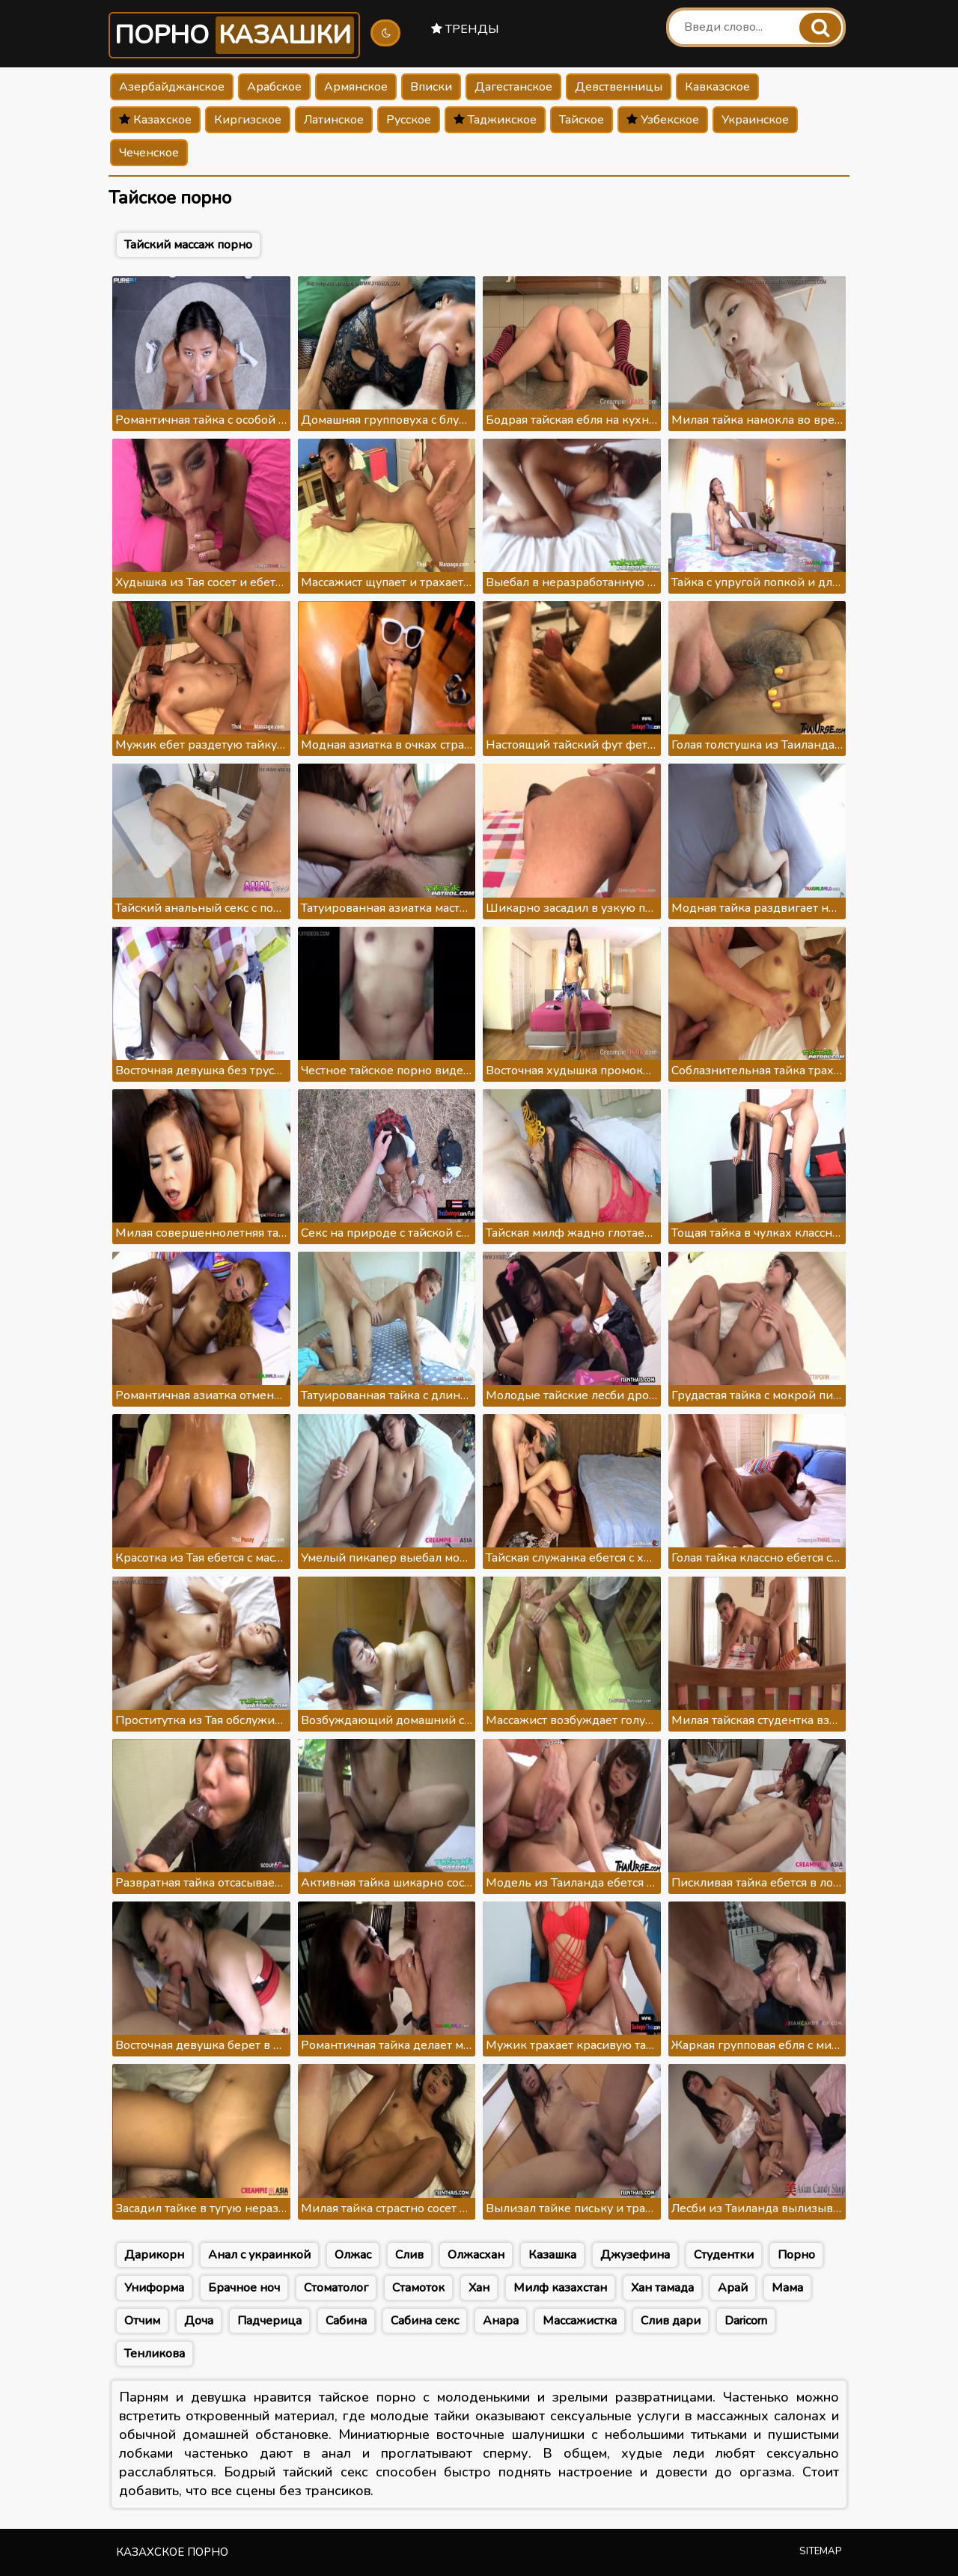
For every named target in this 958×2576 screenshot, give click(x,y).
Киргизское (247, 120)
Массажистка (580, 2320)
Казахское (155, 120)
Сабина (346, 2320)
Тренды (465, 29)
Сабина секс (425, 2320)
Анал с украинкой (259, 2255)
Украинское (755, 120)
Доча (198, 2320)
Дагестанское (513, 87)
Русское (408, 120)
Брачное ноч (244, 2288)
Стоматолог (336, 2288)
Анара (501, 2320)
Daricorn (745, 2320)
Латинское (334, 120)
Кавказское (717, 87)
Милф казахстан (560, 2288)
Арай (733, 2288)
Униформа (154, 2288)
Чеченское (149, 152)
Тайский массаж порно (188, 245)
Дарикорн (154, 2255)
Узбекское (662, 120)
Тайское (581, 120)
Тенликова (154, 2353)
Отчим (142, 2320)
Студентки (724, 2255)
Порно (234, 35)
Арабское (274, 87)
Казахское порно (172, 2552)
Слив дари (671, 2320)
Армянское (356, 87)
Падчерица (269, 2320)
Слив (409, 2255)
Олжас (353, 2255)
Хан (479, 2288)
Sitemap (820, 2551)
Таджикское (495, 120)
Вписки (431, 87)
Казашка (552, 2255)
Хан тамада (662, 2288)
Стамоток (418, 2288)
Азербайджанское (172, 87)
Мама (787, 2288)
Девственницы (618, 87)
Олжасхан (476, 2255)
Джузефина (635, 2255)
